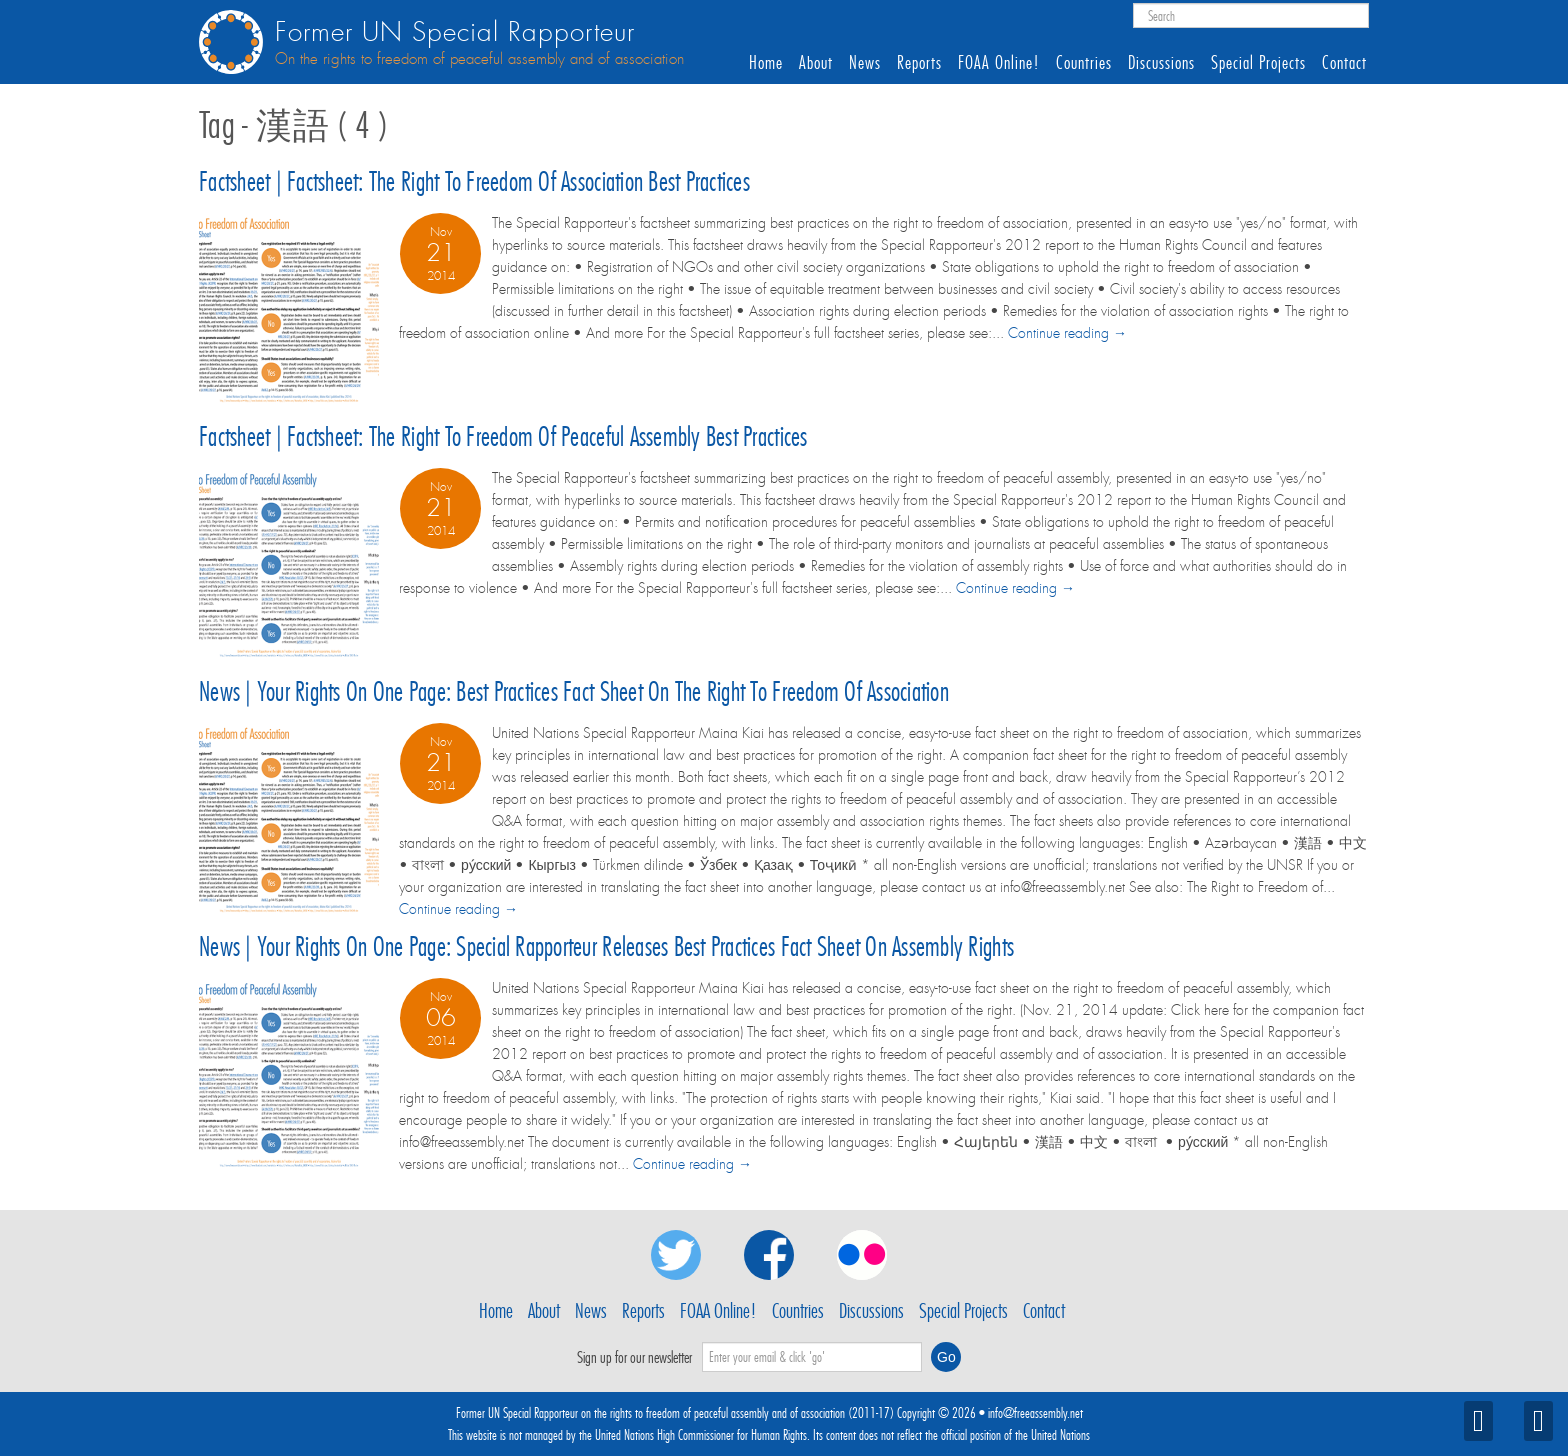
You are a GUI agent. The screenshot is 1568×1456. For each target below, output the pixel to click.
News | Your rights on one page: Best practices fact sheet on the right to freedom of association (574, 691)
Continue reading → (1067, 333)
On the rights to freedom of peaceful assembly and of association (479, 59)
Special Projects (1258, 63)
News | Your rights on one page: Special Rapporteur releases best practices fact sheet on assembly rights (606, 946)
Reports (919, 63)
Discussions (1161, 63)
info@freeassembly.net (1035, 1413)
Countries (1084, 63)
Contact (1344, 63)
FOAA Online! (999, 63)
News (865, 63)
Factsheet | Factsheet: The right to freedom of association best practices (474, 181)
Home (766, 63)
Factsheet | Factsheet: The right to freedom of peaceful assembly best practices (503, 436)
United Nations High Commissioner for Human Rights (701, 1435)
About (816, 63)
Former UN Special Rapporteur (455, 32)
